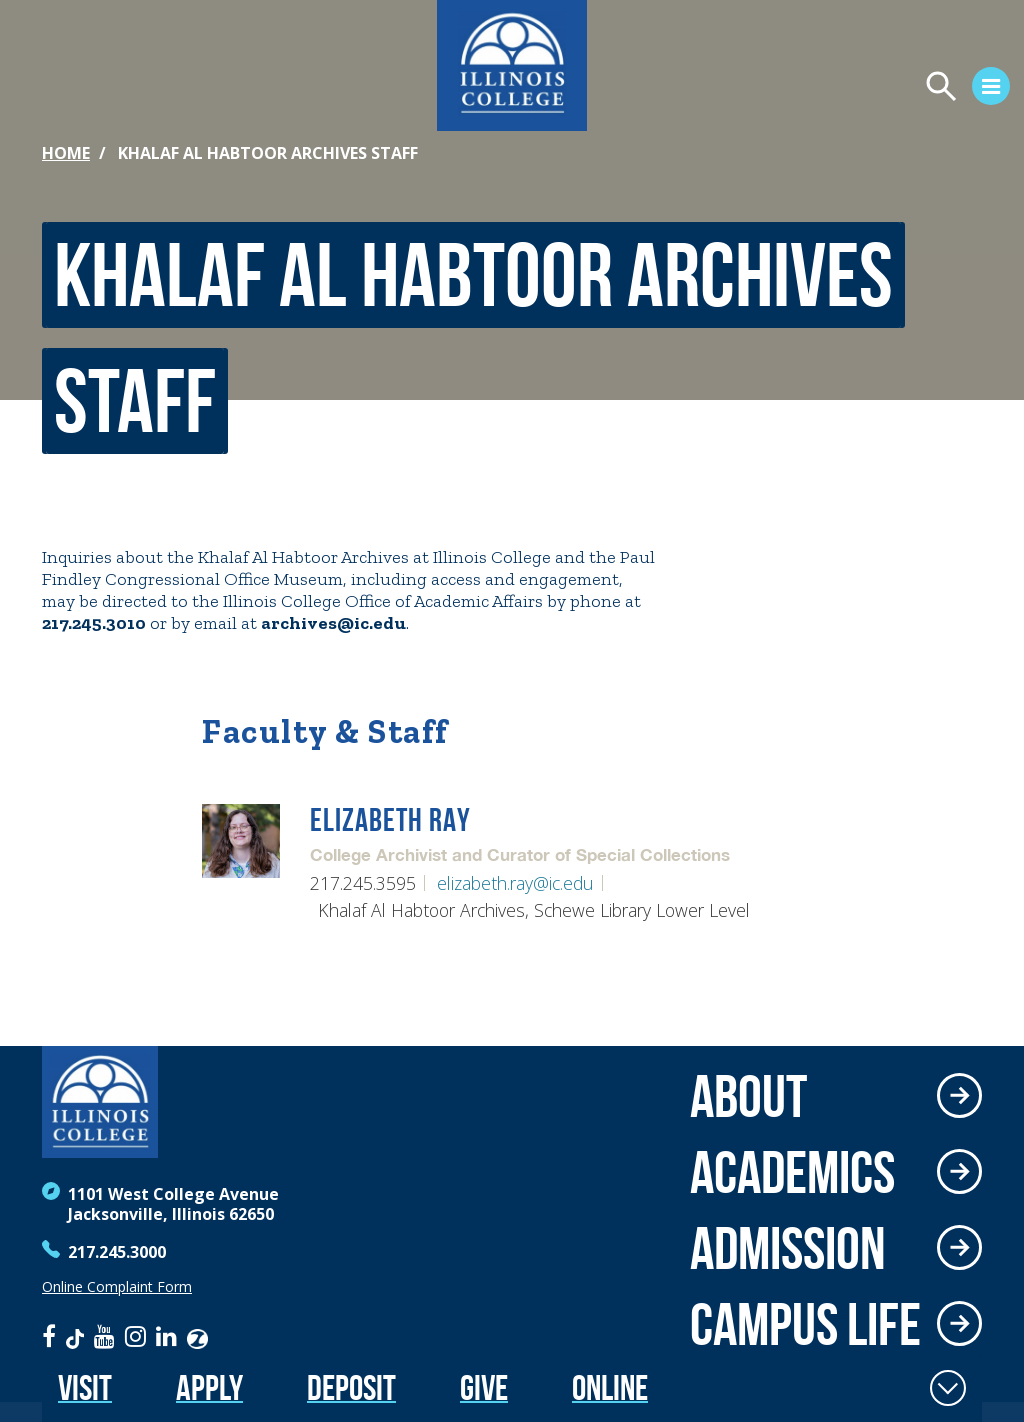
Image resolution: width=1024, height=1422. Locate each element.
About (748, 1096)
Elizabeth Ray (390, 820)
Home (66, 153)
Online (610, 1387)
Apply (209, 1387)
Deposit (351, 1387)
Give (484, 1387)
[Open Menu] (780, 89)
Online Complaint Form (117, 1287)
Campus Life (805, 1324)
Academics (792, 1172)
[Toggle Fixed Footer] (948, 1388)
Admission (788, 1248)
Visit (85, 1387)
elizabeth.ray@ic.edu (515, 883)
